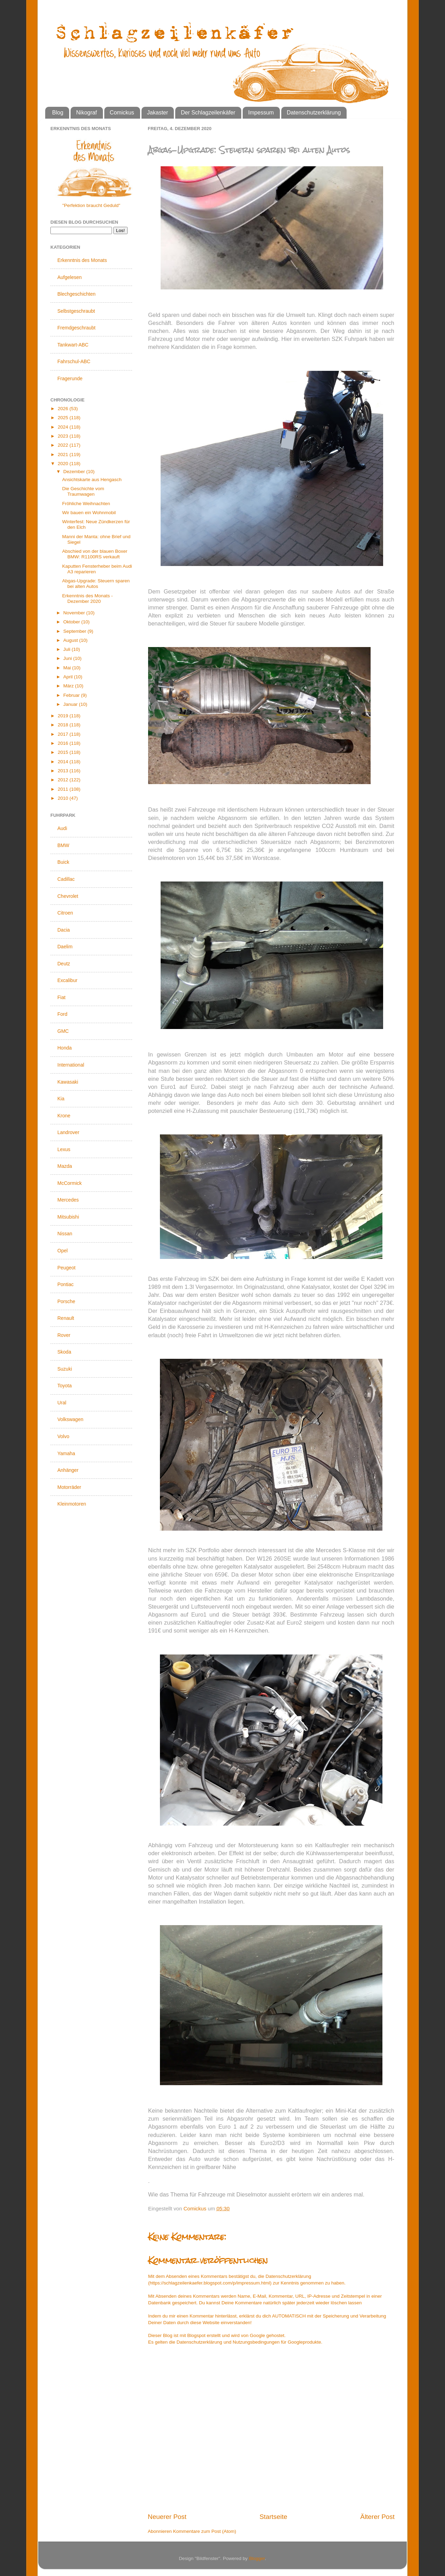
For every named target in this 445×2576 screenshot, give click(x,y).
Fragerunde (69, 378)
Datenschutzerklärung (314, 112)
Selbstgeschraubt (76, 311)
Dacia (63, 930)
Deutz (63, 963)
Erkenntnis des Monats (82, 260)
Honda (64, 1048)
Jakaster (157, 112)
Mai (67, 667)
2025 (64, 417)
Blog (57, 112)
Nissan (64, 1233)
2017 (64, 734)
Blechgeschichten (76, 294)
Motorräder (69, 1487)
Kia (60, 1098)
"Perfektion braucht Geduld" (91, 205)
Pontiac (65, 1284)
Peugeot (66, 1267)
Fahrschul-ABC (73, 361)
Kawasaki (67, 1082)
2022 (64, 445)
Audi (62, 828)
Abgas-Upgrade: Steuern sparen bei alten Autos (96, 583)
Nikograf (86, 112)
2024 (64, 427)
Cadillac (66, 879)
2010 (64, 798)
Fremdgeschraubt (76, 327)
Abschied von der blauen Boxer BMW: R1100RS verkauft (95, 554)
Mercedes (68, 1200)
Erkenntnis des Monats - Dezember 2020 (87, 598)
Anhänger (68, 1470)
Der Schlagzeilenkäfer (208, 112)
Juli (67, 649)
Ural (61, 1402)
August (71, 640)
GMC (63, 1031)
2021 (64, 454)
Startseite (273, 2516)
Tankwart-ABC (72, 345)
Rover (63, 1335)
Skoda (64, 1352)
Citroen (65, 913)
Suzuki (64, 1369)
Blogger (257, 2558)
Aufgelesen (69, 277)
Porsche (66, 1301)
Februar (72, 695)
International (70, 1065)
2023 (64, 436)
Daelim (65, 946)
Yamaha (66, 1453)
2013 (64, 770)
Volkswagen (70, 1419)
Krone (63, 1115)
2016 (64, 743)
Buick (63, 862)
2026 (64, 408)
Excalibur (67, 980)
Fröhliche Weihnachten (86, 503)
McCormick (69, 1183)
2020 (64, 463)
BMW (63, 845)
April (68, 676)
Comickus (122, 112)
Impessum (261, 112)
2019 (64, 715)
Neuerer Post (167, 2516)
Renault (65, 1318)
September (75, 631)
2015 (64, 752)
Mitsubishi (68, 1217)
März (69, 685)
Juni (68, 658)
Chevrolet (67, 896)
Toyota (64, 1385)
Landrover (68, 1132)
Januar (71, 704)
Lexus (63, 1149)
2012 (64, 779)
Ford (62, 1014)
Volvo (63, 1436)
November (74, 612)
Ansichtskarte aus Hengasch (92, 479)
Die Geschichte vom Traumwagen (83, 491)
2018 (64, 724)
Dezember (74, 471)
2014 (64, 761)
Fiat (61, 997)
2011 (64, 789)
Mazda (64, 1166)
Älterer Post (377, 2516)
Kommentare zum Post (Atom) (204, 2531)
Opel (62, 1250)
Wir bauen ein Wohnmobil (89, 512)
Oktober (72, 621)
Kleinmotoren (71, 1504)
